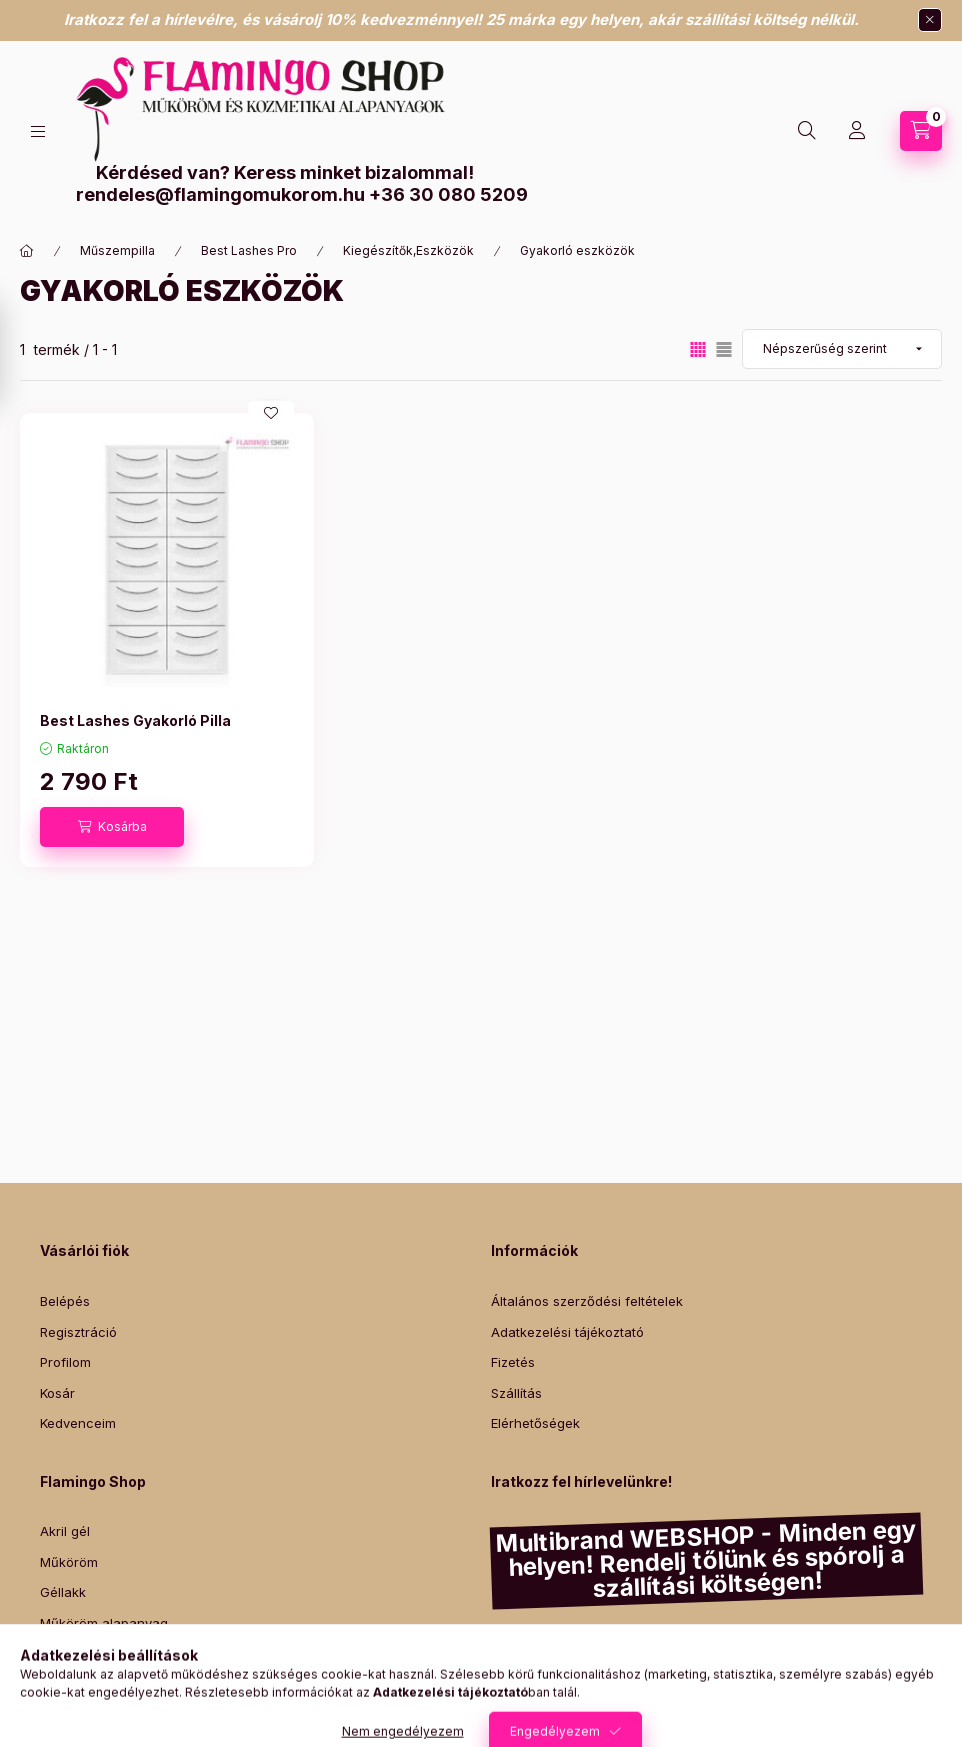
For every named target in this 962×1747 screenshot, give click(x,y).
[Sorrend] (842, 349)
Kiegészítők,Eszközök (408, 250)
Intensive (710, 1692)
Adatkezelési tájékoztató (567, 1332)
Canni (798, 1645)
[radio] (724, 349)
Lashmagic (749, 1677)
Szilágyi (774, 1692)
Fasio (708, 1661)
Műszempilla (117, 250)
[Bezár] (930, 20)
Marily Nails (556, 1661)
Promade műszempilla (108, 1653)
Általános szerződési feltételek (587, 1301)
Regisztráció (78, 1332)
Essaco (616, 1645)
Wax (53, 1684)
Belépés (65, 1301)
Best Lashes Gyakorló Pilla (135, 720)
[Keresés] (807, 131)
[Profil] (857, 131)
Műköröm (69, 1562)
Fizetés (513, 1362)
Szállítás (516, 1393)
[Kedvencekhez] (271, 413)
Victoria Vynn (567, 1677)
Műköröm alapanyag (104, 1623)
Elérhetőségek (535, 1423)
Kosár (57, 1393)
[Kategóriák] (38, 131)
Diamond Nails (536, 1645)
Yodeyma (640, 1692)
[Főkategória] (27, 251)
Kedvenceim (78, 1423)
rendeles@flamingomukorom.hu (220, 194)
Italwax (890, 1692)
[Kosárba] (112, 827)
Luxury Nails (855, 1661)
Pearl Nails (771, 1661)
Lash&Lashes (838, 1677)
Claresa (676, 1645)
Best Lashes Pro (249, 250)
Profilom (65, 1362)
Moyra (901, 1645)
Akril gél (65, 1531)
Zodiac (833, 1692)
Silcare (851, 1645)
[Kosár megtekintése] (921, 131)
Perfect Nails (662, 1677)
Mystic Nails (642, 1661)
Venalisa (740, 1645)
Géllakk (63, 1592)
